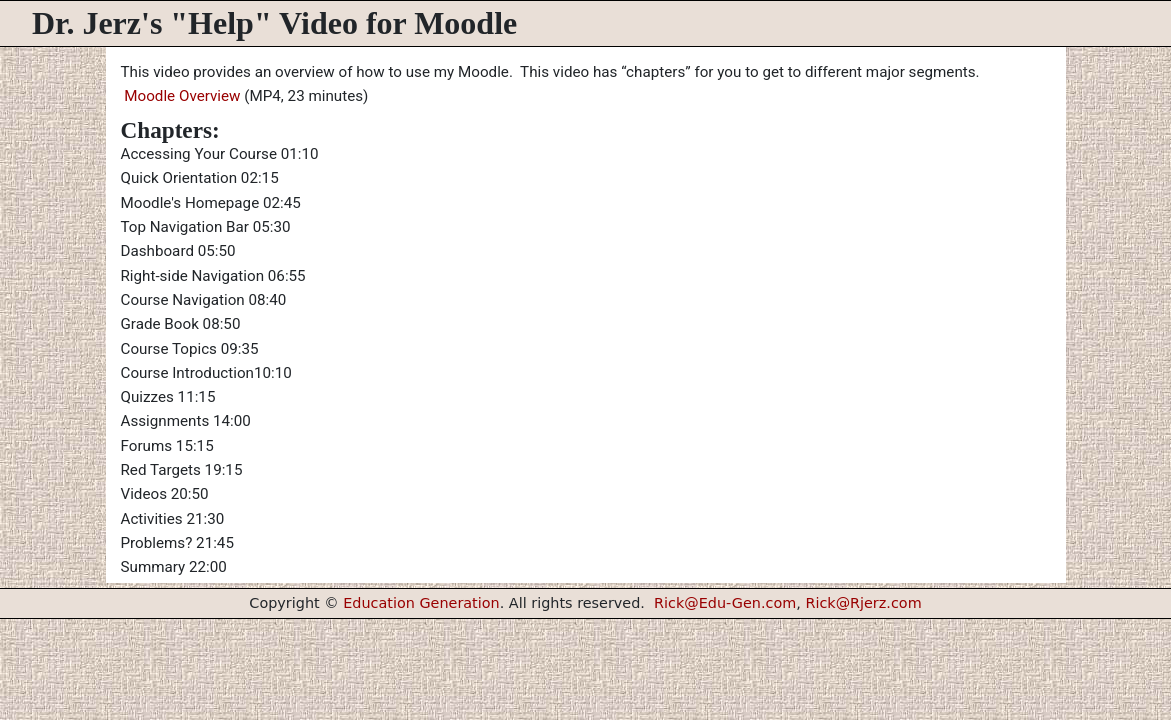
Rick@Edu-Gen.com (725, 603)
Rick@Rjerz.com (863, 603)
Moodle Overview (181, 96)
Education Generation (421, 603)
